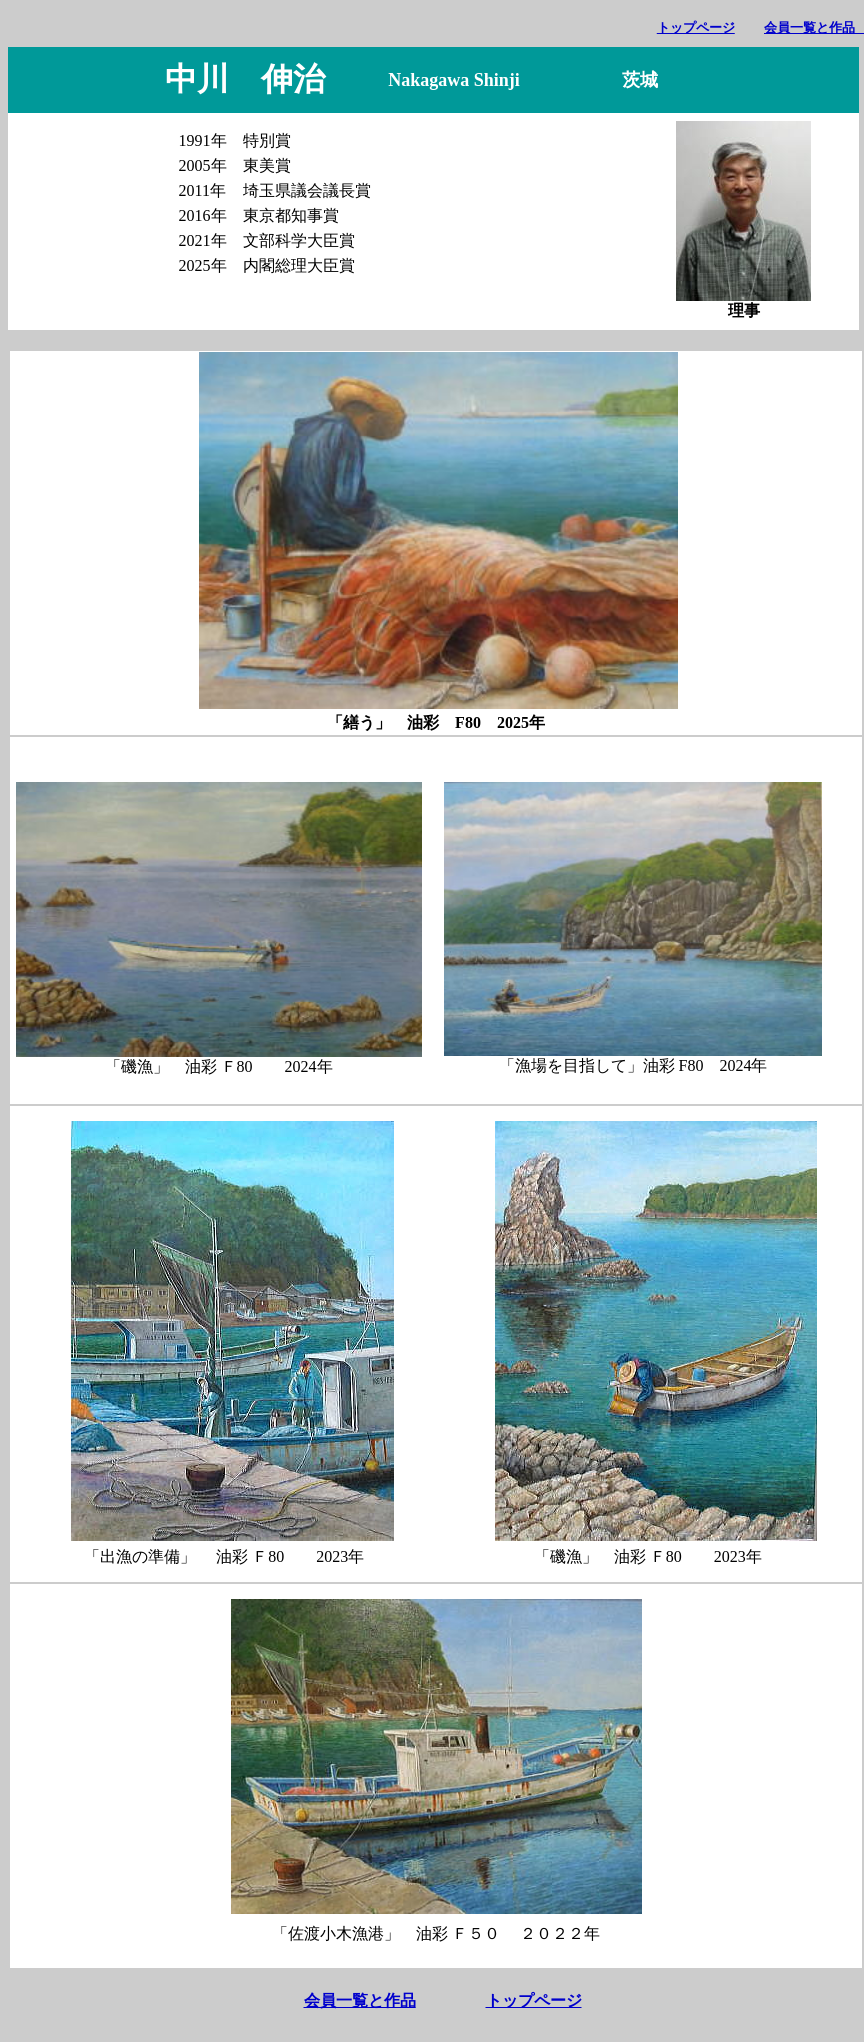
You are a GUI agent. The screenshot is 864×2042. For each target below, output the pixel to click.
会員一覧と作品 (360, 2000)
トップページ (696, 27)
